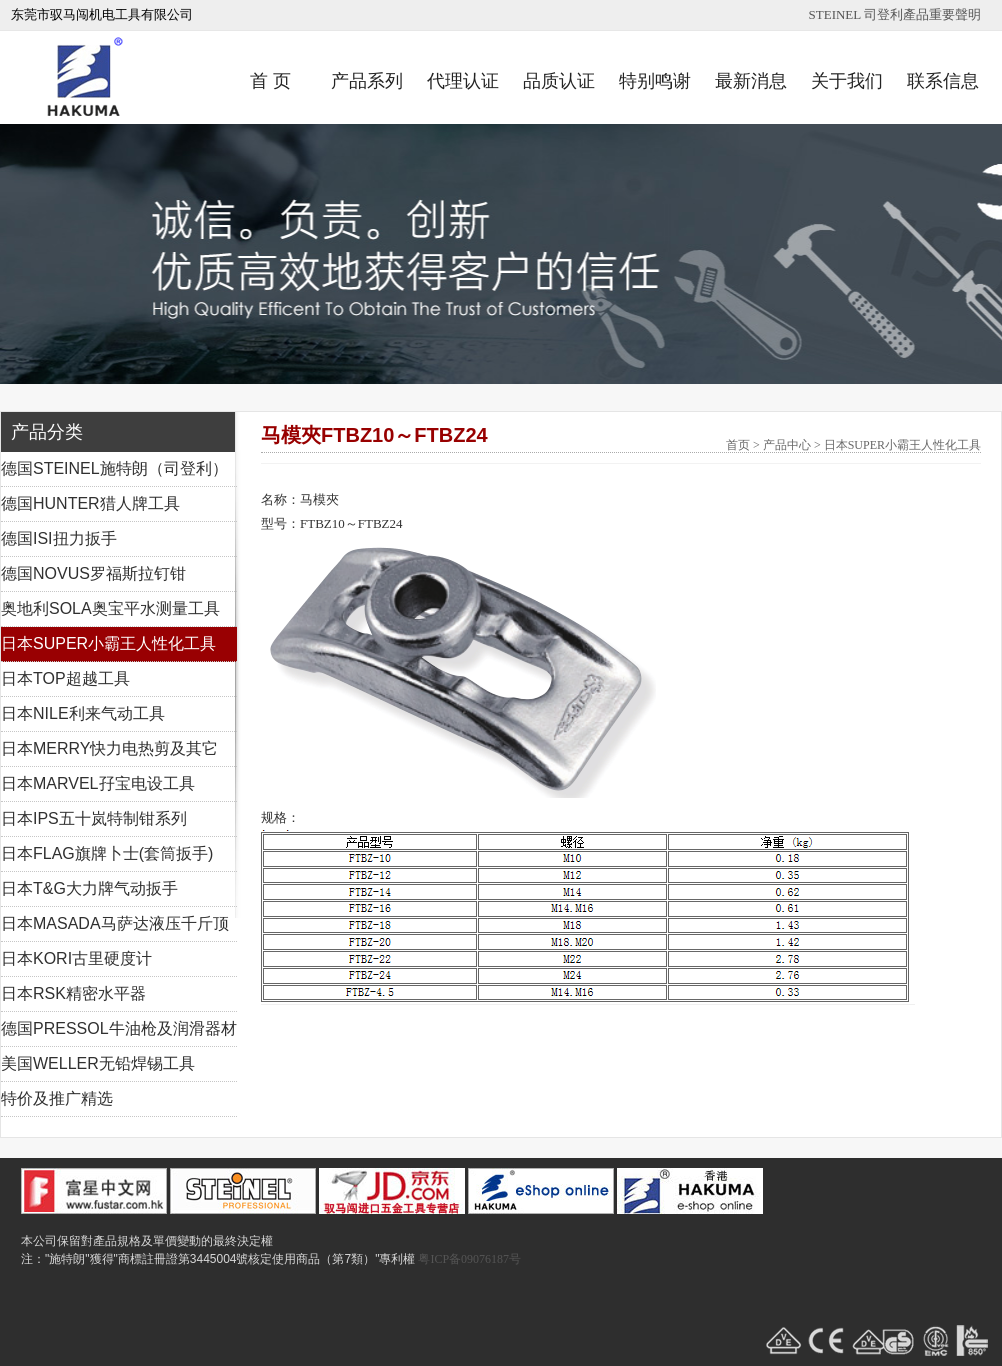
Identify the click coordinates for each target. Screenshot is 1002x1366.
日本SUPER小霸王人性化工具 (108, 643)
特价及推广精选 (57, 1098)
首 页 (270, 81)
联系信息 (943, 81)
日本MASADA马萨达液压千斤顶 (115, 923)
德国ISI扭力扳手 (59, 538)
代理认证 (463, 81)
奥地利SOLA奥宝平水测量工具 (110, 608)
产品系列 (367, 81)
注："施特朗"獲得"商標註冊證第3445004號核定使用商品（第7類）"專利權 (218, 1259)
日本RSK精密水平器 (73, 993)
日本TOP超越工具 (65, 678)
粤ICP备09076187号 (469, 1259)
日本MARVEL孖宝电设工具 (98, 783)
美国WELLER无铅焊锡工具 (98, 1063)
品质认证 (559, 81)
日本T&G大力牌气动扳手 (89, 888)
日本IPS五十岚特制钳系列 (94, 818)
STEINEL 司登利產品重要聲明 (895, 14)
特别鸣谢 (655, 81)
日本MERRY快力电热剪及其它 (110, 748)
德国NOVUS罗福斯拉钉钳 (93, 573)
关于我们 (847, 81)
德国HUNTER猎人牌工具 (90, 503)
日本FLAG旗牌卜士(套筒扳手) (107, 853)
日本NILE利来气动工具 (83, 713)
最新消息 (751, 81)
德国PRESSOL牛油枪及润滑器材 (119, 1028)
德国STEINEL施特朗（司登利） (114, 468)
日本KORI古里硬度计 (76, 958)
